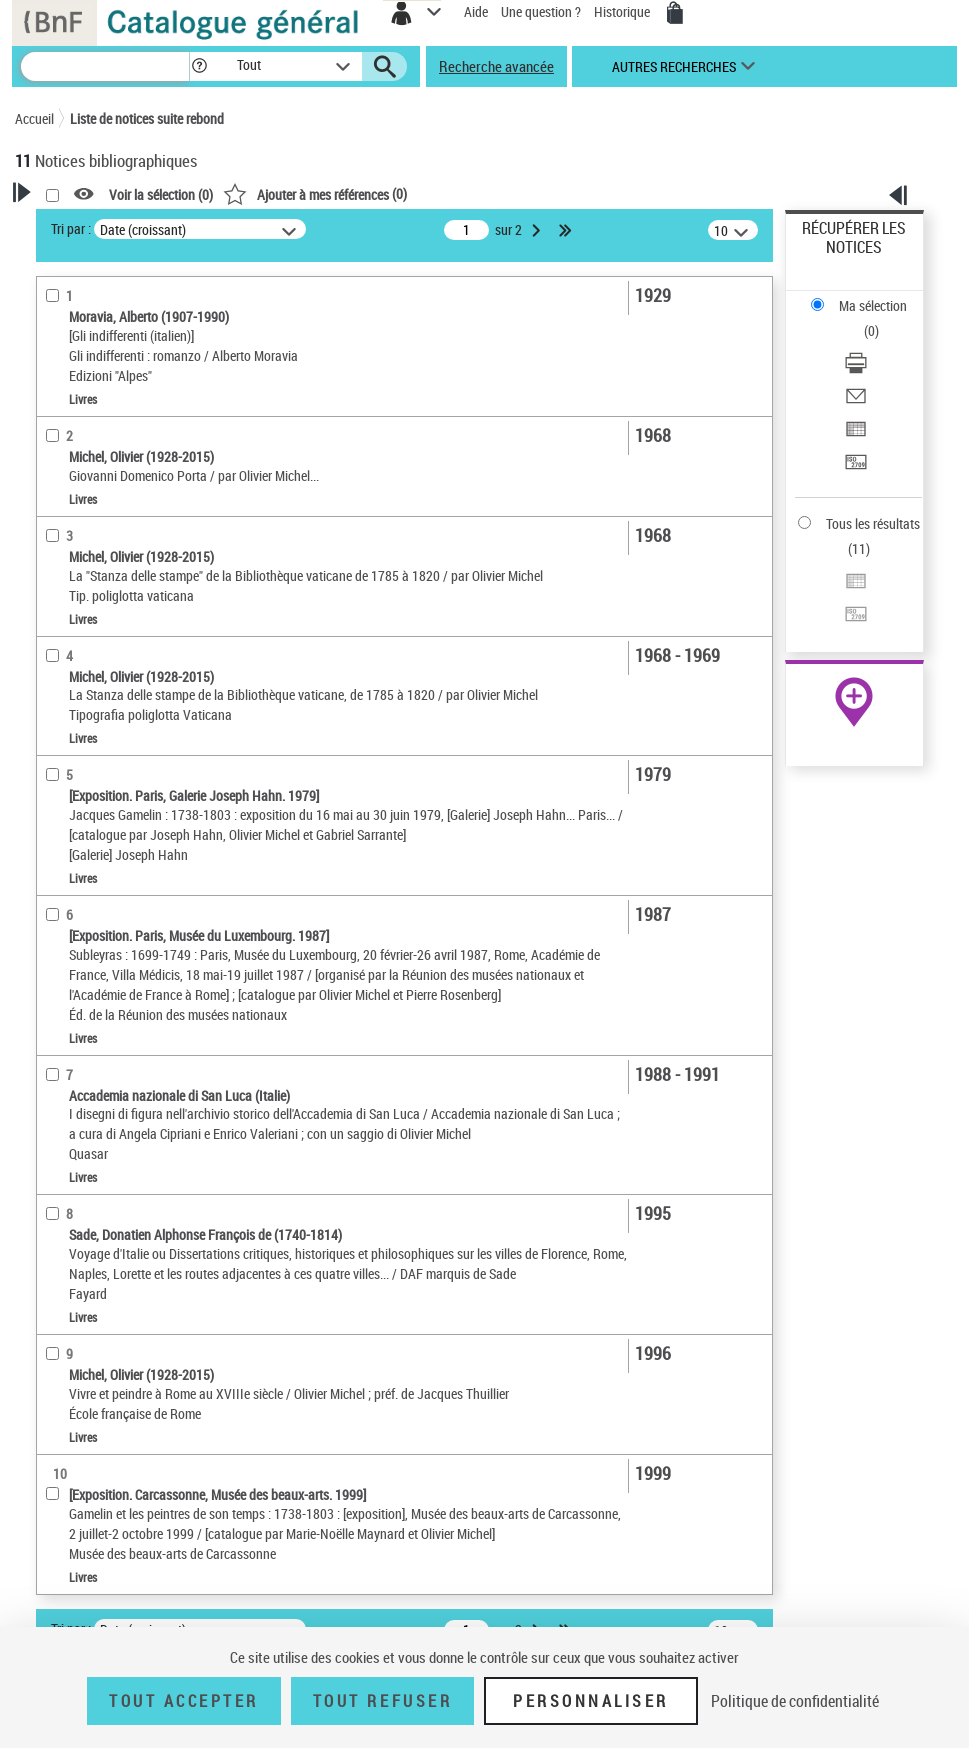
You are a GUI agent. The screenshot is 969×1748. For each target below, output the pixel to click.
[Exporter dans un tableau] (856, 435)
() (315, 193)
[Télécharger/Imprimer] (856, 369)
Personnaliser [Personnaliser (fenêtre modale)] (591, 1701)
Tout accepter (184, 1701)
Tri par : (71, 228)
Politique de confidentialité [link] (795, 1701)
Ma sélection (873, 305)
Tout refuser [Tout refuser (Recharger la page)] (382, 1701)
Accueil (34, 118)
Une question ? (541, 11)
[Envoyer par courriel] (856, 402)
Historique (623, 11)
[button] (199, 66)
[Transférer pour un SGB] (856, 468)
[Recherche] (105, 66)
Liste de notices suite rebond (147, 118)
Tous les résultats (873, 523)
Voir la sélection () (161, 194)
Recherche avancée (496, 66)
